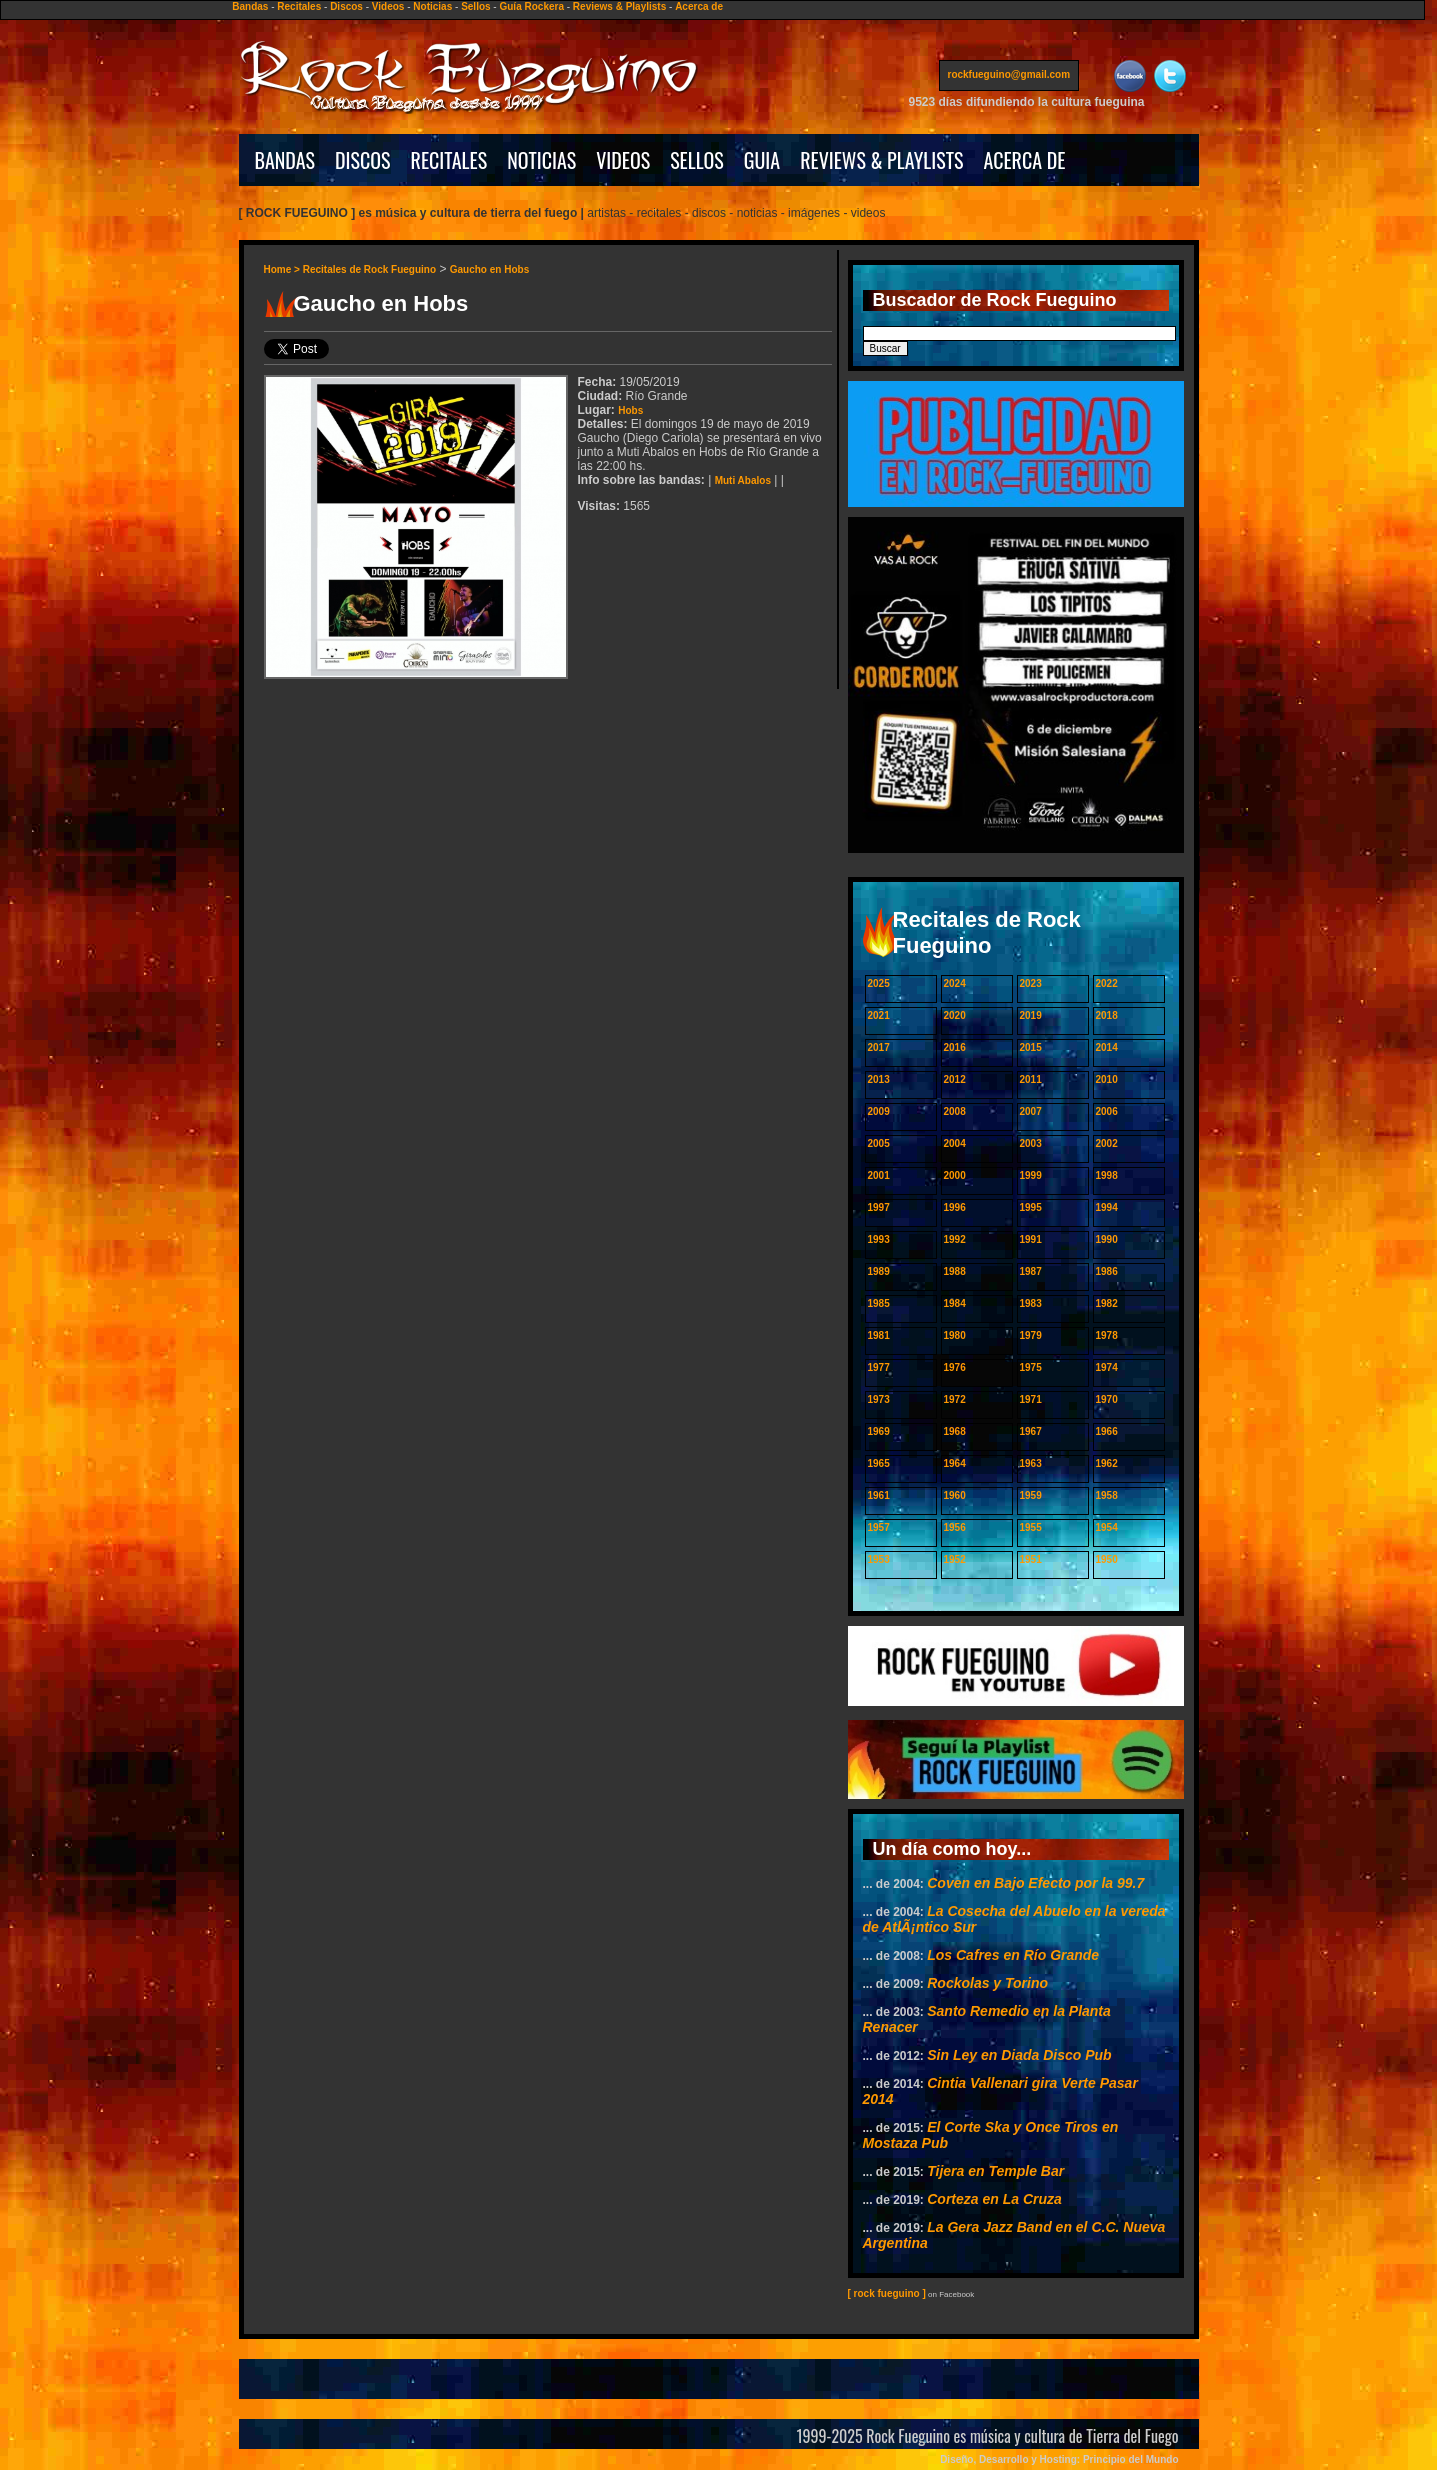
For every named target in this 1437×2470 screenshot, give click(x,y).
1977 (879, 1367)
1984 (955, 1303)
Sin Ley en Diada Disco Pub (1019, 2055)
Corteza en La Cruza (994, 2199)
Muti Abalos (743, 480)
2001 (879, 1175)
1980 (955, 1335)
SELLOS (697, 160)
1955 (1031, 1527)
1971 (1031, 1399)
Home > (283, 269)
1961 (879, 1495)
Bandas (250, 6)
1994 (1107, 1207)
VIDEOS (623, 160)
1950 (1107, 1559)
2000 (955, 1175)
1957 (879, 1527)
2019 (1031, 1015)
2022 (1107, 983)
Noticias (432, 6)
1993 (879, 1239)
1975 (1031, 1367)
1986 (1107, 1271)
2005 (879, 1143)
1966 (1107, 1431)
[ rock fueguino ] (887, 2293)
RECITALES (449, 160)
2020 (955, 1015)
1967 (1031, 1431)
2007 (1031, 1111)
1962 (1107, 1463)
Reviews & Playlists (619, 6)
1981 (879, 1335)
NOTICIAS (541, 160)
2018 (1107, 1015)
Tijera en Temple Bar (995, 2171)
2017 (879, 1047)
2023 (1031, 983)
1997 (879, 1207)
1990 (1107, 1239)
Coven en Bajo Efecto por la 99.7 (1035, 1883)
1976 (955, 1367)
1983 (1031, 1303)
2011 (1031, 1079)
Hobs (630, 410)
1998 (1107, 1175)
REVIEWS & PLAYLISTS (881, 160)
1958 (1107, 1495)
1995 (1031, 1207)
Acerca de (699, 6)
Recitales (299, 6)
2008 (955, 1111)
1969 (879, 1431)
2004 (955, 1143)
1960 (955, 1495)
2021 (879, 1015)
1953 (879, 1559)
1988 (955, 1271)
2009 (879, 1111)
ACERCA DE (1024, 160)
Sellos (475, 6)
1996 (955, 1207)
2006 (1107, 1111)
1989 (879, 1271)
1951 (1031, 1559)
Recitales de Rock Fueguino (369, 269)
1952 (955, 1559)
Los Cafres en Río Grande (1013, 1955)
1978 (1107, 1335)
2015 (1031, 1047)
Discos (346, 6)
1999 (1031, 1175)
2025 (879, 983)
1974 (1107, 1367)
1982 (1107, 1303)
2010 (1107, 1079)
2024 (955, 983)
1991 (1031, 1239)
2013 (879, 1079)
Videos (388, 6)
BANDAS (285, 160)
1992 (955, 1239)
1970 (1107, 1399)
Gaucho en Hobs (489, 269)
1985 (879, 1303)
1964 (955, 1463)
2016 (955, 1047)
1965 (879, 1463)
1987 (1031, 1271)
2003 (1031, 1143)
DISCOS (363, 160)
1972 (955, 1399)
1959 (1031, 1495)
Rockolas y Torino (987, 1983)
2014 (1107, 1047)
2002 (1107, 1143)
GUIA (762, 160)
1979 (1031, 1335)
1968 (955, 1431)
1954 (1107, 1527)
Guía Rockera (531, 6)
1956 (955, 1527)
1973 (879, 1399)
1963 (1031, 1463)
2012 (955, 1079)
